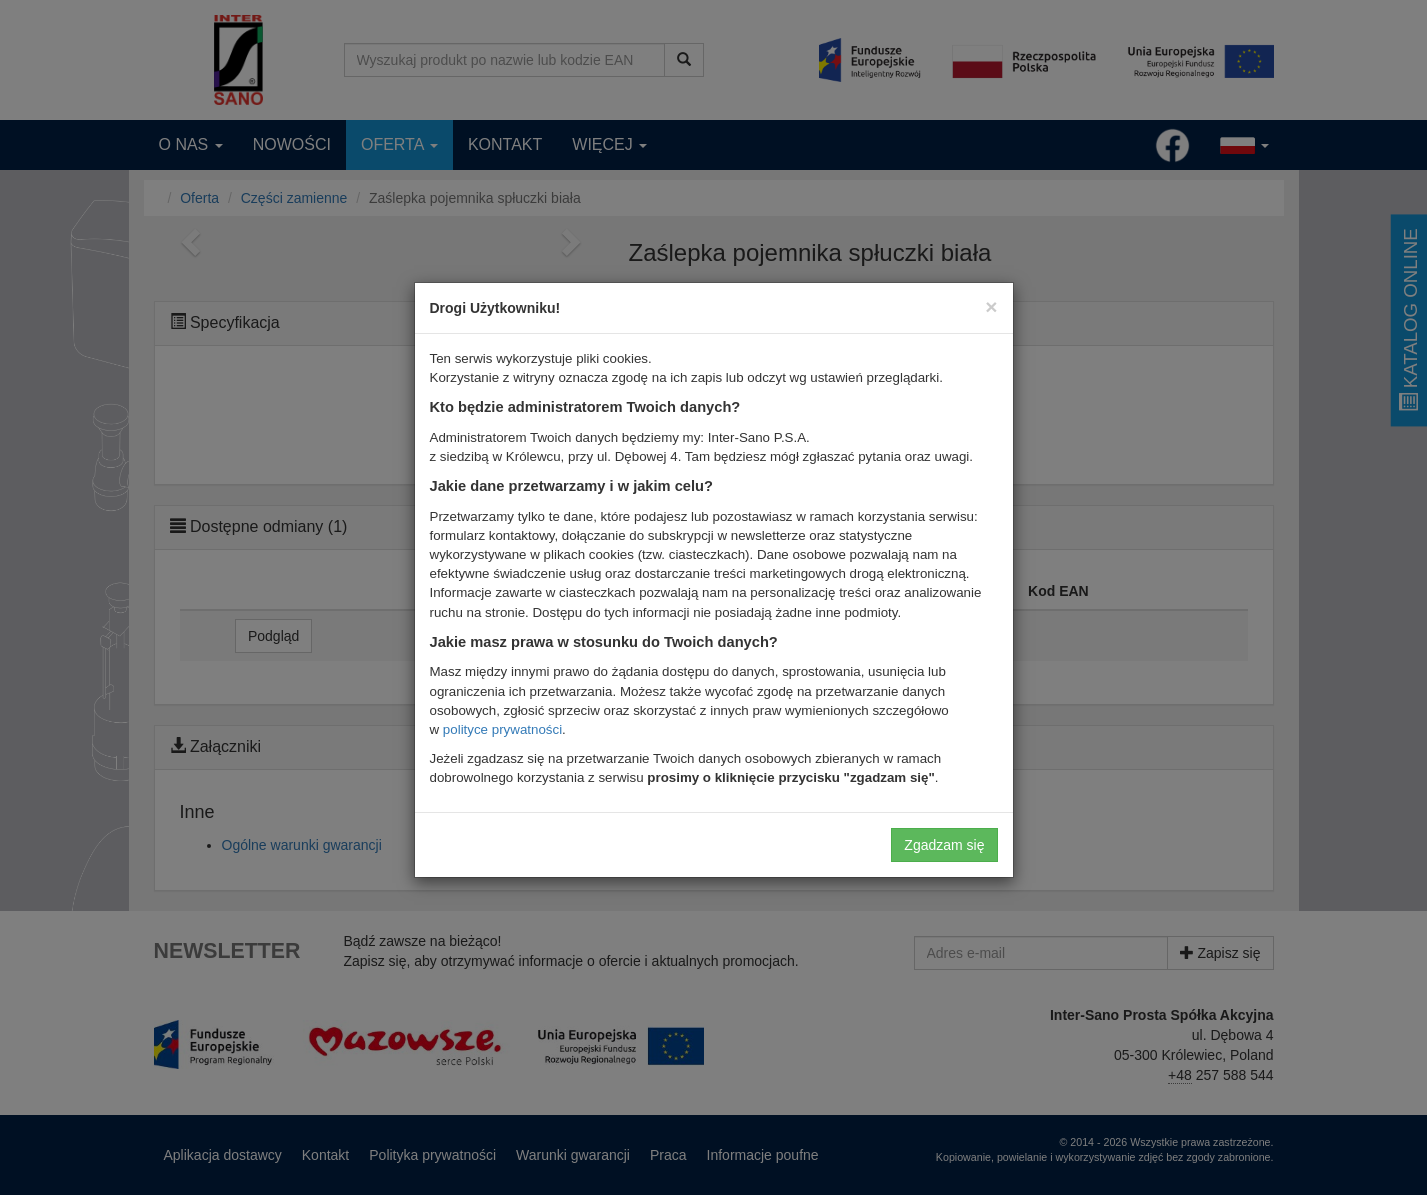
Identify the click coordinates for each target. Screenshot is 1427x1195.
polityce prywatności (502, 729)
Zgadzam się (944, 845)
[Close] (991, 306)
